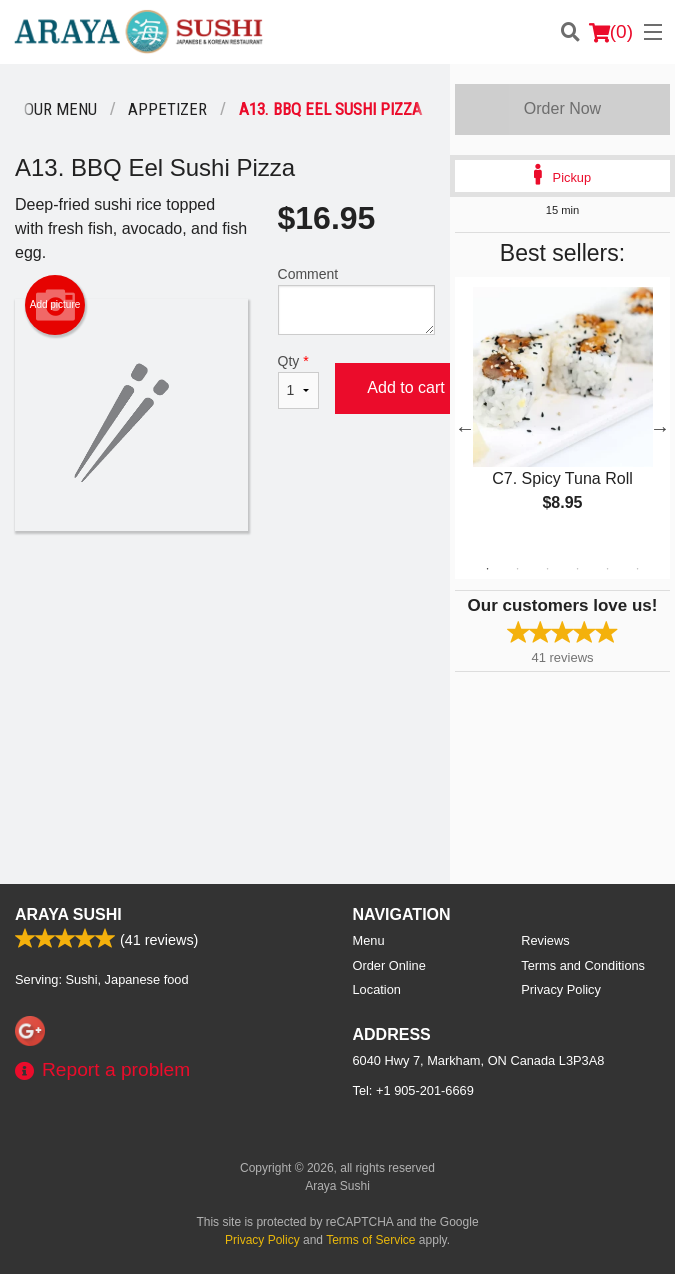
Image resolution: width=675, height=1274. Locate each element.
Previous (465, 428)
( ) (611, 32)
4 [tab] (577, 569)
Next (660, 428)
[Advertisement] (225, 596)
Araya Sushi (68, 914)
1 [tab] (487, 569)
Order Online (389, 965)
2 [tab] (517, 569)
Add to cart (405, 387)
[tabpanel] (562, 416)
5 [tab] (607, 569)
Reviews (545, 940)
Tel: (413, 1090)
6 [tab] (637, 569)
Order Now (562, 108)
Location (377, 989)
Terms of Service (370, 1240)
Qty (299, 381)
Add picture (55, 305)
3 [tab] (547, 569)
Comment (357, 300)
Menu (369, 940)
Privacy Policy (561, 989)
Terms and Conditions (583, 965)
